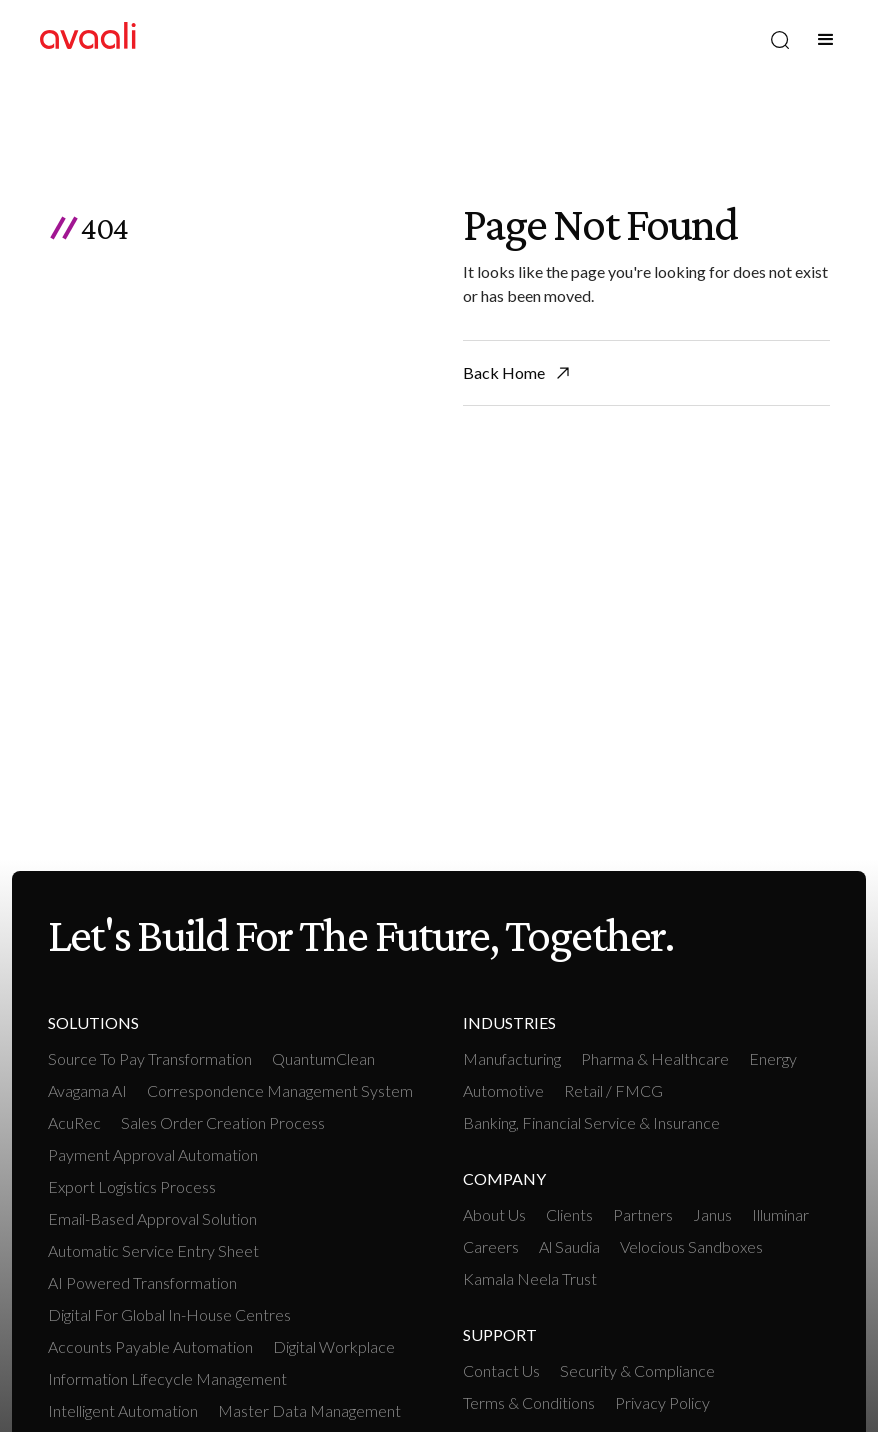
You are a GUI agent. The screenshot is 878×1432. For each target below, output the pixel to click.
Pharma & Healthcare (655, 1058)
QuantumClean (323, 1058)
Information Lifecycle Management (167, 1378)
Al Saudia (569, 1246)
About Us (494, 1214)
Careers (491, 1246)
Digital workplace (334, 1346)
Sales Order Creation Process (223, 1122)
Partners (643, 1214)
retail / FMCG (613, 1090)
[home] (88, 39)
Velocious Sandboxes (691, 1246)
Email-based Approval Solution (152, 1218)
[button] (826, 40)
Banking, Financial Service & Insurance (591, 1122)
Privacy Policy (662, 1402)
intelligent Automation (123, 1410)
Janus (712, 1214)
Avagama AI (87, 1090)
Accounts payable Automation (150, 1346)
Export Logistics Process (132, 1186)
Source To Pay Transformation (150, 1058)
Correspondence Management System (280, 1090)
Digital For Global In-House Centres (169, 1314)
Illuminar (780, 1214)
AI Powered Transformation (142, 1282)
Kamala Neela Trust (530, 1278)
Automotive (503, 1090)
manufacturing (512, 1058)
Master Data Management (309, 1410)
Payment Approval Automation (153, 1154)
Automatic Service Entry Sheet (153, 1250)
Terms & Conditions (529, 1402)
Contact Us (501, 1370)
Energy (773, 1058)
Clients (569, 1214)
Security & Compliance (637, 1370)
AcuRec (74, 1122)
